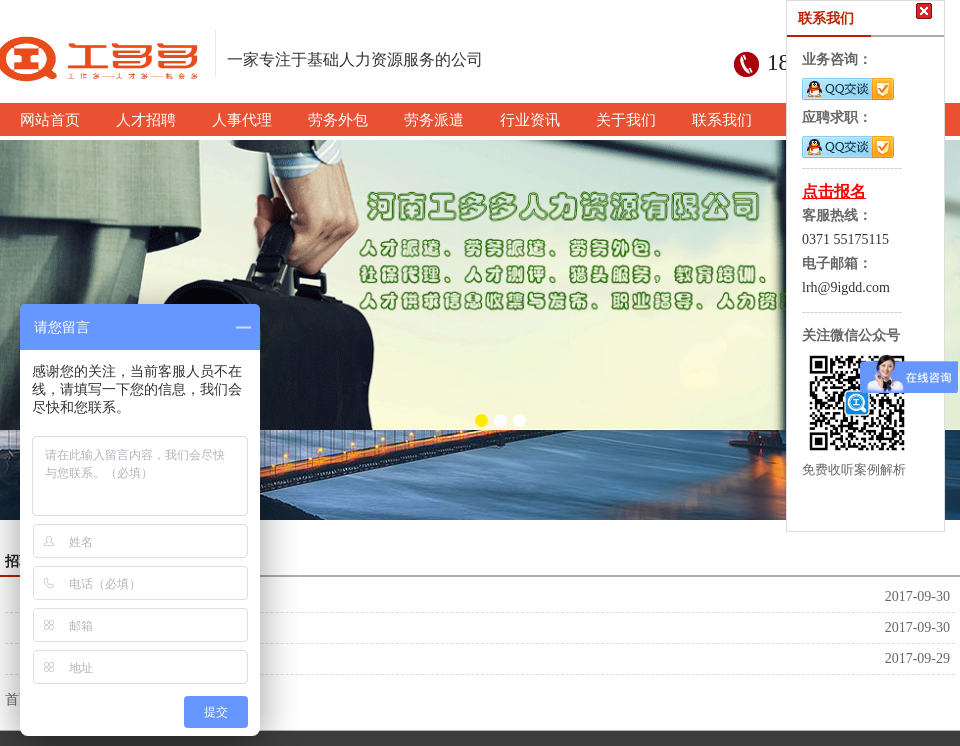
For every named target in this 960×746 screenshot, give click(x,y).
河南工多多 (68, 596)
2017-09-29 (917, 658)
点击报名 (834, 191)
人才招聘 (61, 658)
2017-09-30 (917, 596)
